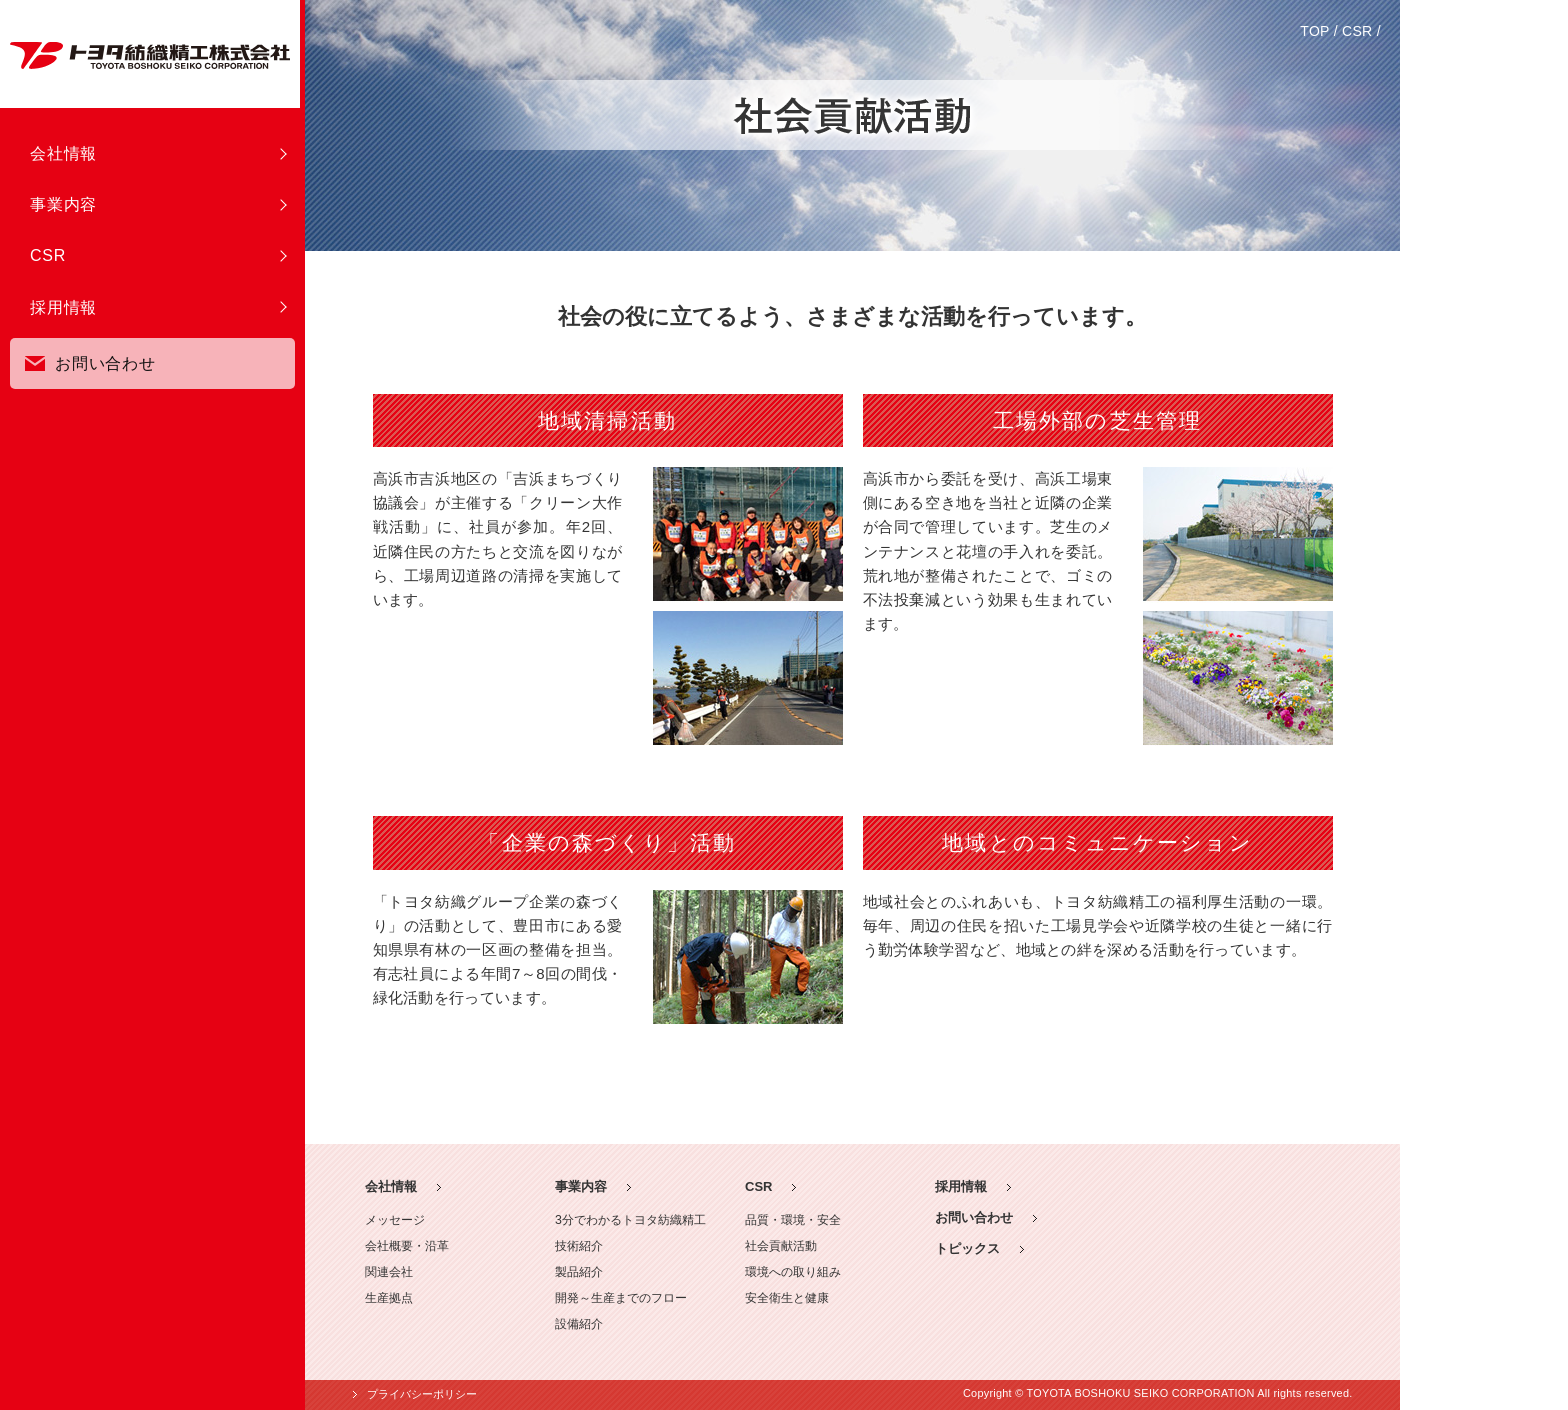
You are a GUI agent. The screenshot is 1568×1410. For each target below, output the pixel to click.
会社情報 (63, 153)
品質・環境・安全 (793, 1220)
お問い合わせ (90, 358)
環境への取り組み (793, 1272)
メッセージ (395, 1220)
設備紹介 (579, 1324)
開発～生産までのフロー (621, 1298)
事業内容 (63, 204)
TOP (1314, 31)
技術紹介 (579, 1246)
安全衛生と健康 (787, 1298)
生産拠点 (389, 1298)
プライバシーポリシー (422, 1394)
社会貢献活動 (781, 1246)
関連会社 (389, 1272)
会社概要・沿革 (407, 1246)
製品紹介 (579, 1272)
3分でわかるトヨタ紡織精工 (630, 1220)
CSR (48, 255)
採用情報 (63, 307)
